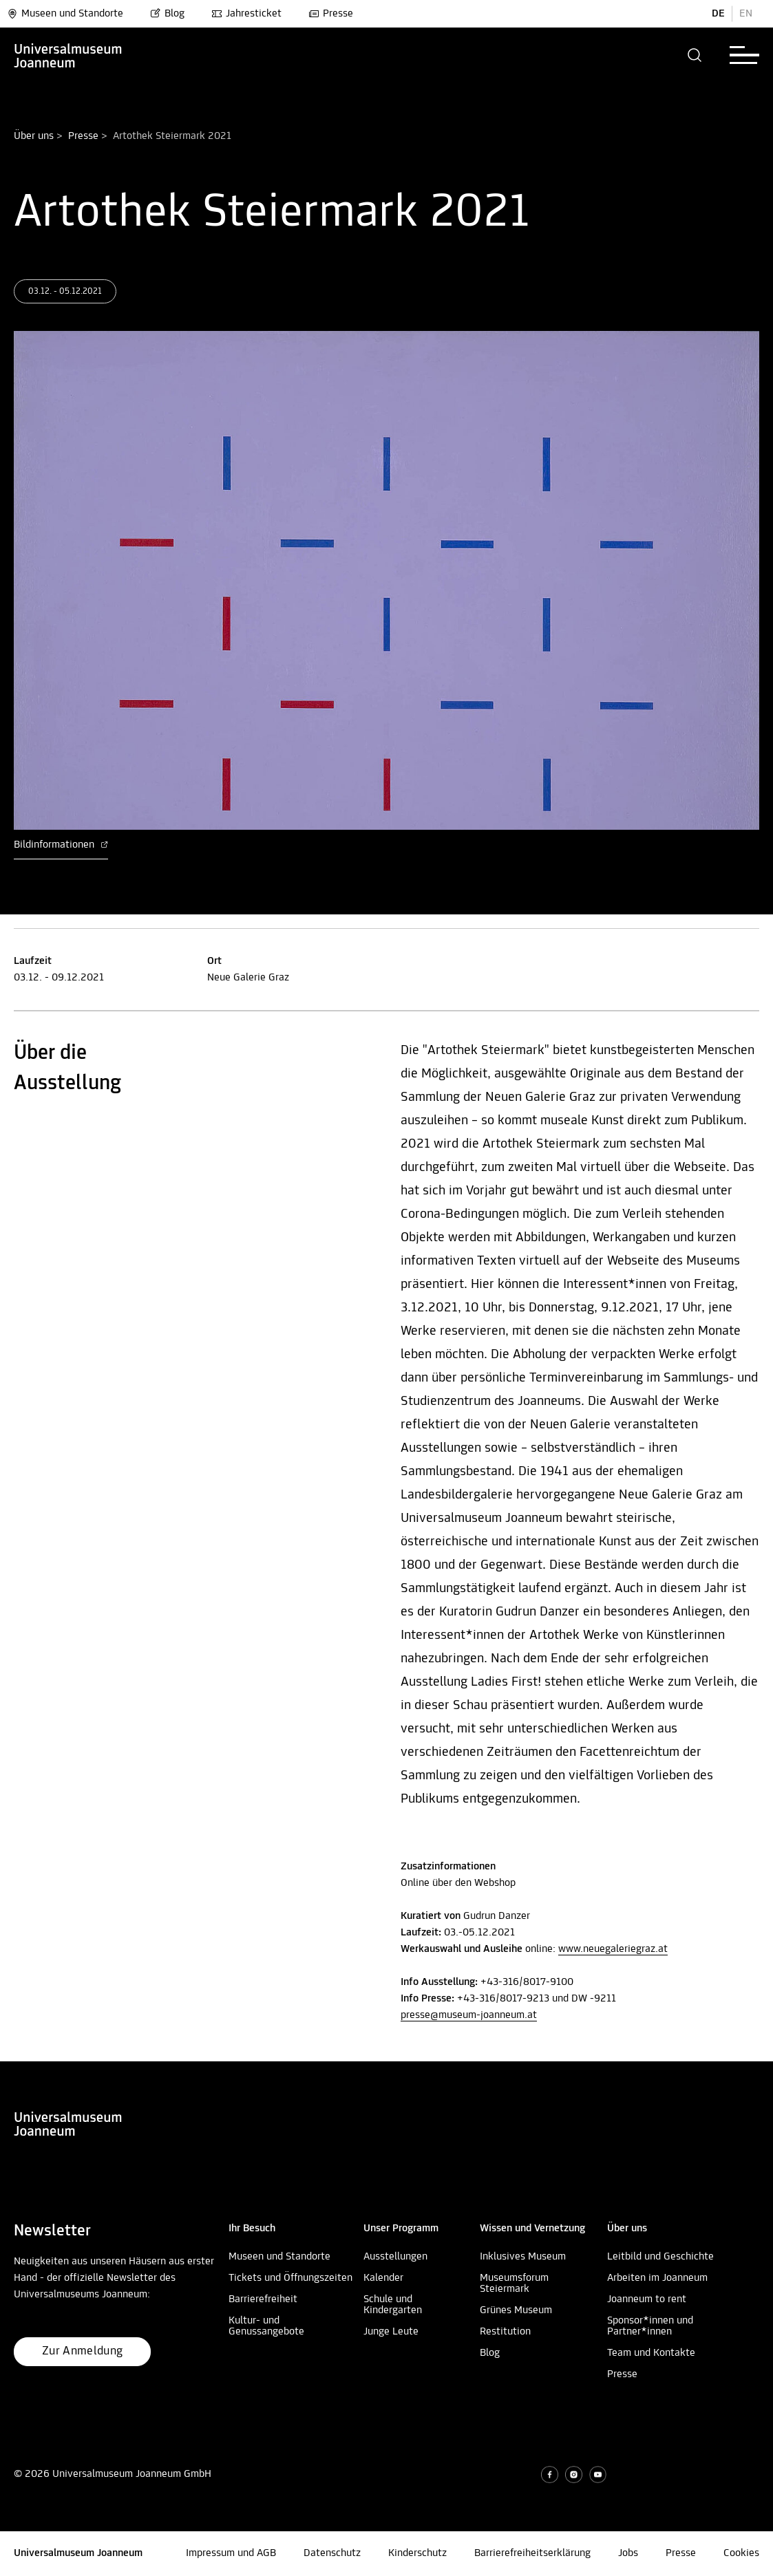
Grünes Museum (516, 2310)
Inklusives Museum (523, 2256)
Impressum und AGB (231, 2553)
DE (718, 13)
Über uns (34, 136)
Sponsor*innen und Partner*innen (650, 2326)
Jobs (628, 2553)
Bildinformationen (61, 844)
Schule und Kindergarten (392, 2305)
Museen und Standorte (65, 13)
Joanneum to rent (646, 2299)
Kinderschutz (417, 2553)
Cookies (741, 2553)
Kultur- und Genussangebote (266, 2326)
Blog (167, 13)
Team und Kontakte (651, 2353)
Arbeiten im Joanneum (657, 2278)
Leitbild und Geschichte (660, 2256)
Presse (330, 13)
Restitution (505, 2331)
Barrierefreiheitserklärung (532, 2553)
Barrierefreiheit (263, 2299)
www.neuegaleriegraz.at (613, 1949)
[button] (695, 55)
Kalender (383, 2278)
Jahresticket (246, 13)
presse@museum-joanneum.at (469, 2015)
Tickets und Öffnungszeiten (290, 2278)
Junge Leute (391, 2331)
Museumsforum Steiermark (514, 2284)
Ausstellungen (395, 2256)
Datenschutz (332, 2553)
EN (745, 13)
